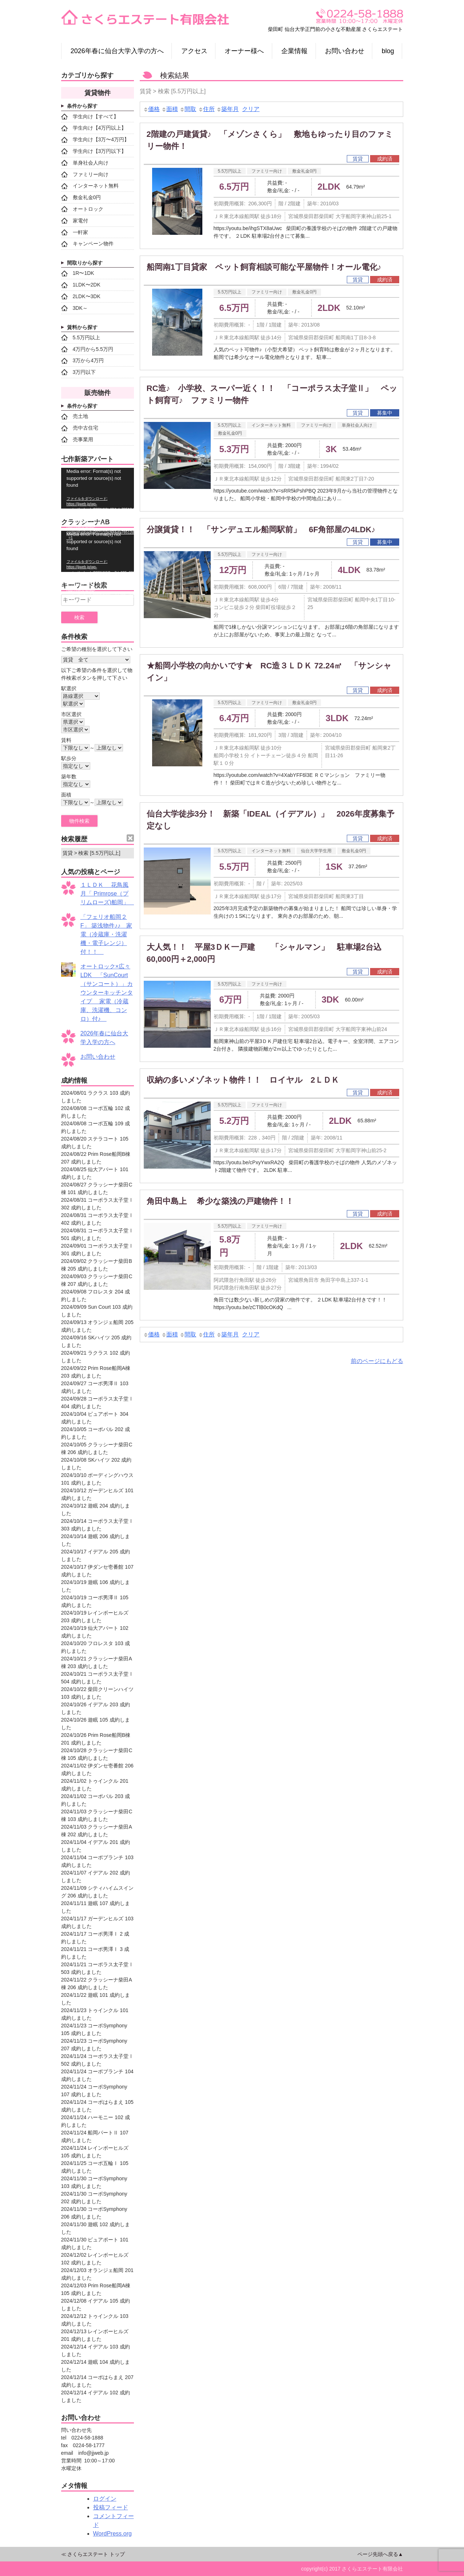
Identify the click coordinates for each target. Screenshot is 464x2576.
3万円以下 (78, 372)
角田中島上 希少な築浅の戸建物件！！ (224, 1201)
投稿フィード (110, 2507)
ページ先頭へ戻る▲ (380, 2554)
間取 (187, 109)
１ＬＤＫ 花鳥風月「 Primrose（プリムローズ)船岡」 (107, 893)
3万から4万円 (82, 360)
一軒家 (74, 232)
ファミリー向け (266, 171)
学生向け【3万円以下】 (94, 151)
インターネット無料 (271, 425)
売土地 (74, 416)
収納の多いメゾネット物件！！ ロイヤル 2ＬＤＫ (243, 1079)
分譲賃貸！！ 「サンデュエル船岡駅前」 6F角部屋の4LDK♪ (261, 529)
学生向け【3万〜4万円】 (95, 140)
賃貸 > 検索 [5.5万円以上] (91, 853)
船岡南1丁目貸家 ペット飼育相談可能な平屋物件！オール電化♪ (264, 267)
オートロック (82, 209)
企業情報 (294, 51)
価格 (151, 109)
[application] (97, 488)
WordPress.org (112, 2533)
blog (388, 51)
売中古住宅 (79, 428)
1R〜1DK (77, 273)
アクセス (194, 51)
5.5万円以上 (230, 171)
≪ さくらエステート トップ (93, 2554)
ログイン (104, 2499)
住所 (206, 109)
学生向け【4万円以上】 (94, 128)
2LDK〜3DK (80, 296)
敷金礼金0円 (304, 171)
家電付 (74, 220)
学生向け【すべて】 (90, 116)
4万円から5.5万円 (87, 349)
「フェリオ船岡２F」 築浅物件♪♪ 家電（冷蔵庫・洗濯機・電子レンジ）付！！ (106, 934)
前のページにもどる (377, 1361)
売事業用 (77, 439)
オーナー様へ (244, 51)
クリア (250, 109)
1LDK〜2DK (80, 285)
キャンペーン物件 (87, 244)
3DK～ (74, 308)
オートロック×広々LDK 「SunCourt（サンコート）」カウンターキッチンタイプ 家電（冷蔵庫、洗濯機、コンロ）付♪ (106, 992)
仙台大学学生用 (316, 850)
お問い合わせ (344, 51)
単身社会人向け (357, 425)
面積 (169, 109)
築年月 (227, 109)
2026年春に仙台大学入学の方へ (117, 51)
